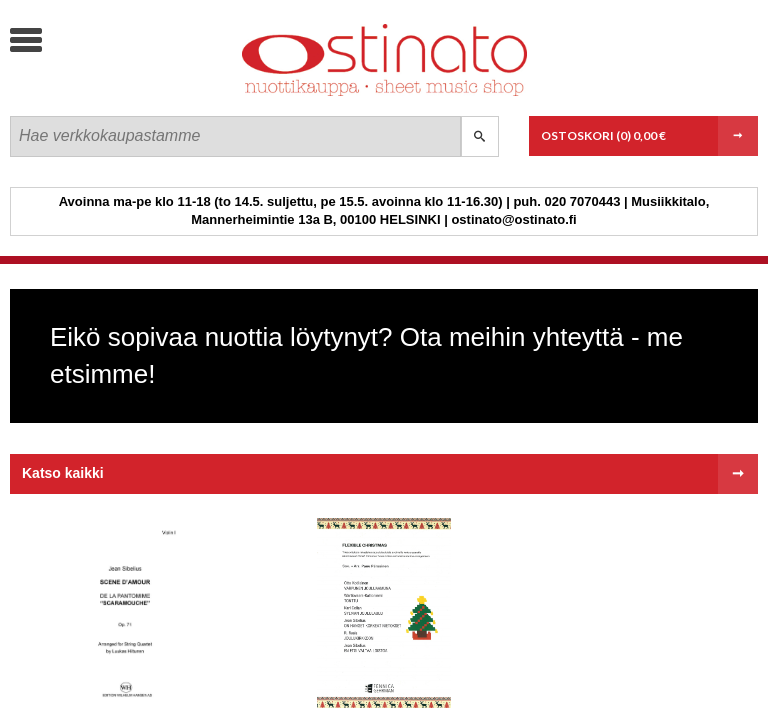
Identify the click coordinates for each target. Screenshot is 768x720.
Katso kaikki (63, 473)
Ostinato (160, 95)
